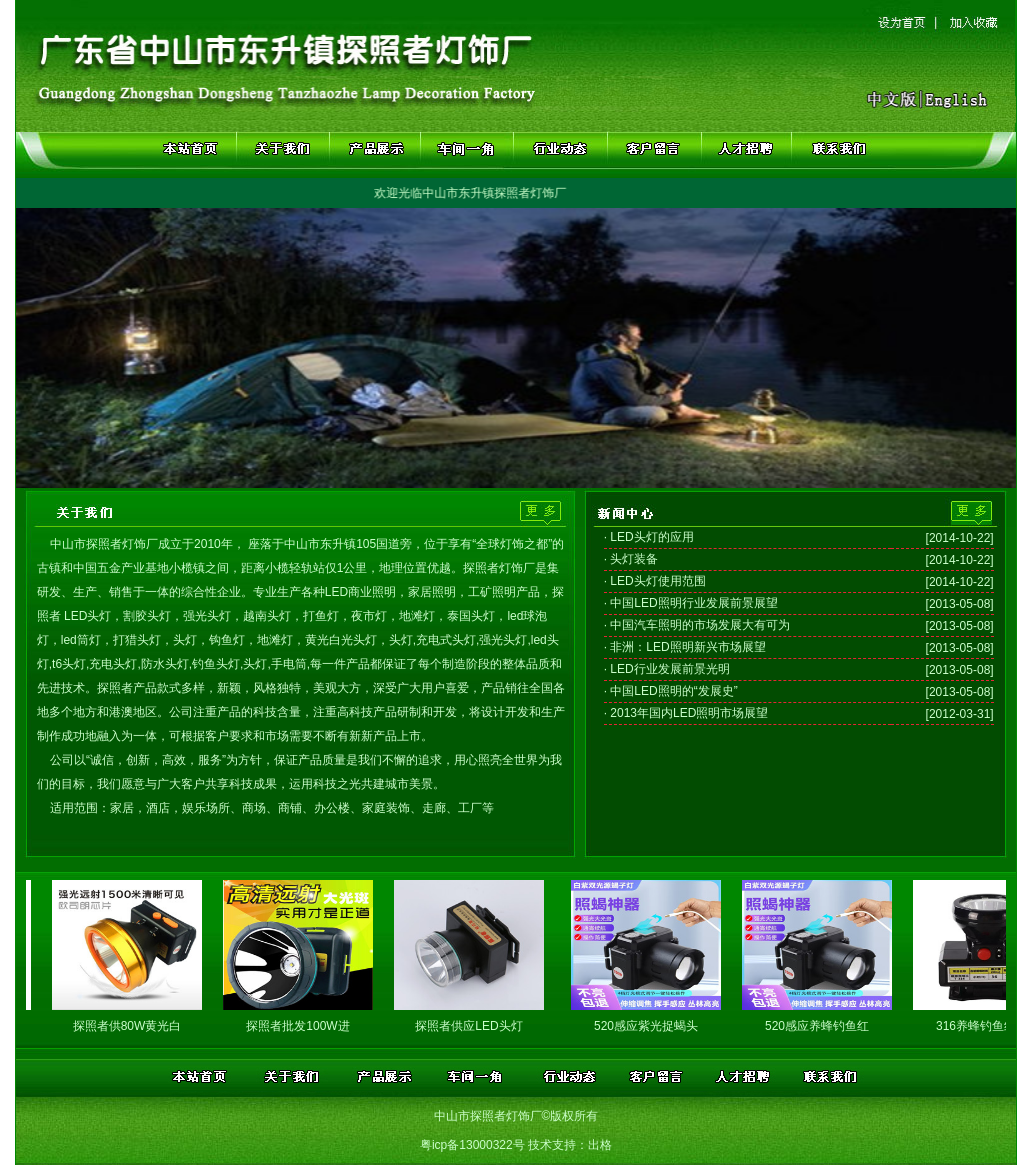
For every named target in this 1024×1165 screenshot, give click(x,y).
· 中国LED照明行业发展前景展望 (691, 603)
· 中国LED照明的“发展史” (671, 691)
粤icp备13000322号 (472, 1145)
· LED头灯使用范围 (655, 581)
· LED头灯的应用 (649, 537)
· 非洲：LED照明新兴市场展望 (685, 647)
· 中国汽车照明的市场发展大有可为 (697, 625)
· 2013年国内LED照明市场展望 (686, 713)
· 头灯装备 (631, 559)
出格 (600, 1145)
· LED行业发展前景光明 (667, 669)
